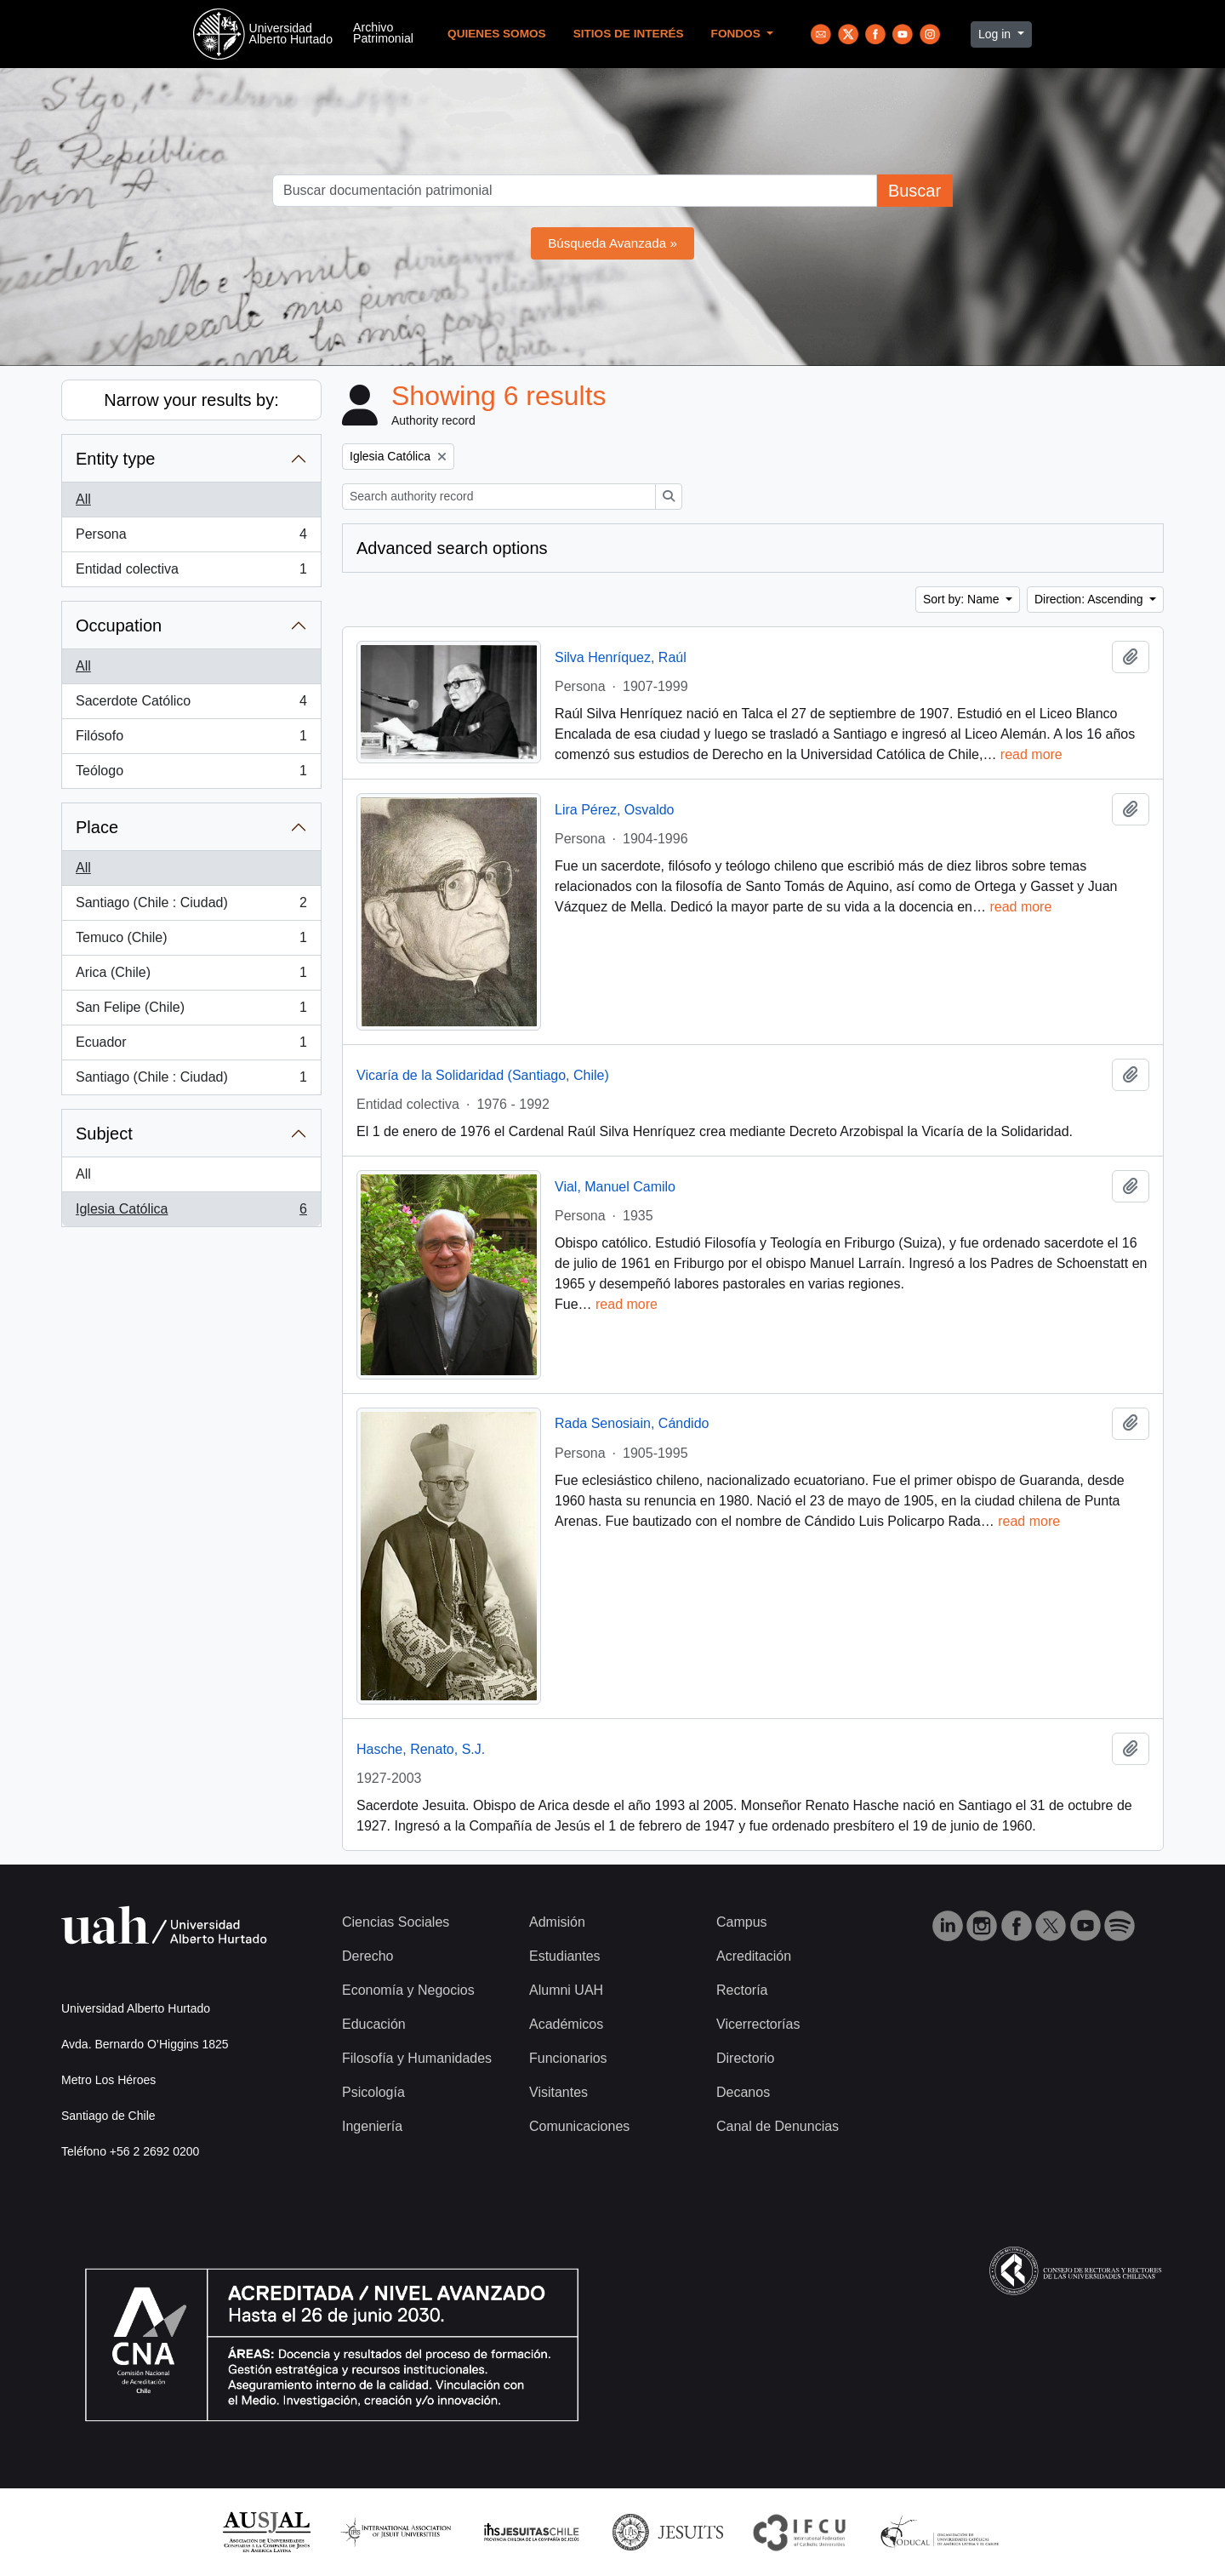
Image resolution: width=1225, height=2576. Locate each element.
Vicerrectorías (758, 2024)
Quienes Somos (496, 33)
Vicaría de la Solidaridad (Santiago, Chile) (482, 1075)
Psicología (373, 2092)
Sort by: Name (962, 599)
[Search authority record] (499, 496)
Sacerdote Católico (191, 704)
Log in (996, 34)
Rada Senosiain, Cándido (632, 1423)
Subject (104, 1133)
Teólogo (191, 774)
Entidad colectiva (191, 572)
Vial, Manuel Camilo (615, 1186)
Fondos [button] (737, 33)
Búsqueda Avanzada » (612, 243)
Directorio (745, 2058)
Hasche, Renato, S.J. (420, 1749)
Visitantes (558, 2092)
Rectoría (741, 1990)
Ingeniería (372, 2126)
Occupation (119, 625)
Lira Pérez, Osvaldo (615, 810)
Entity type (115, 458)
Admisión (557, 1922)
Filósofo (191, 739)
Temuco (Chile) (191, 941)
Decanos (743, 2092)
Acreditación (753, 1956)
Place (97, 827)
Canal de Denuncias (777, 2126)
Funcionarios (568, 2058)
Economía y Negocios (408, 1990)
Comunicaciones (579, 2126)
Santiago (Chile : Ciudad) (191, 906)
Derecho (367, 1956)
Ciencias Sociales (395, 1922)
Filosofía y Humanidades (417, 2058)
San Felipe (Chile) (191, 1011)
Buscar (914, 190)
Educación (374, 2024)
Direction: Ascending (1090, 599)
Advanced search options (452, 548)
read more (1031, 754)
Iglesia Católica (191, 1212)
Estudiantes (565, 1956)
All (83, 499)
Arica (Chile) (191, 976)
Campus (741, 1922)
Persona (191, 537)
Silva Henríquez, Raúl (621, 657)
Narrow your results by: (191, 400)
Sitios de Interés (628, 33)
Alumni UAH (566, 1990)
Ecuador (191, 1046)
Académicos (566, 2024)
